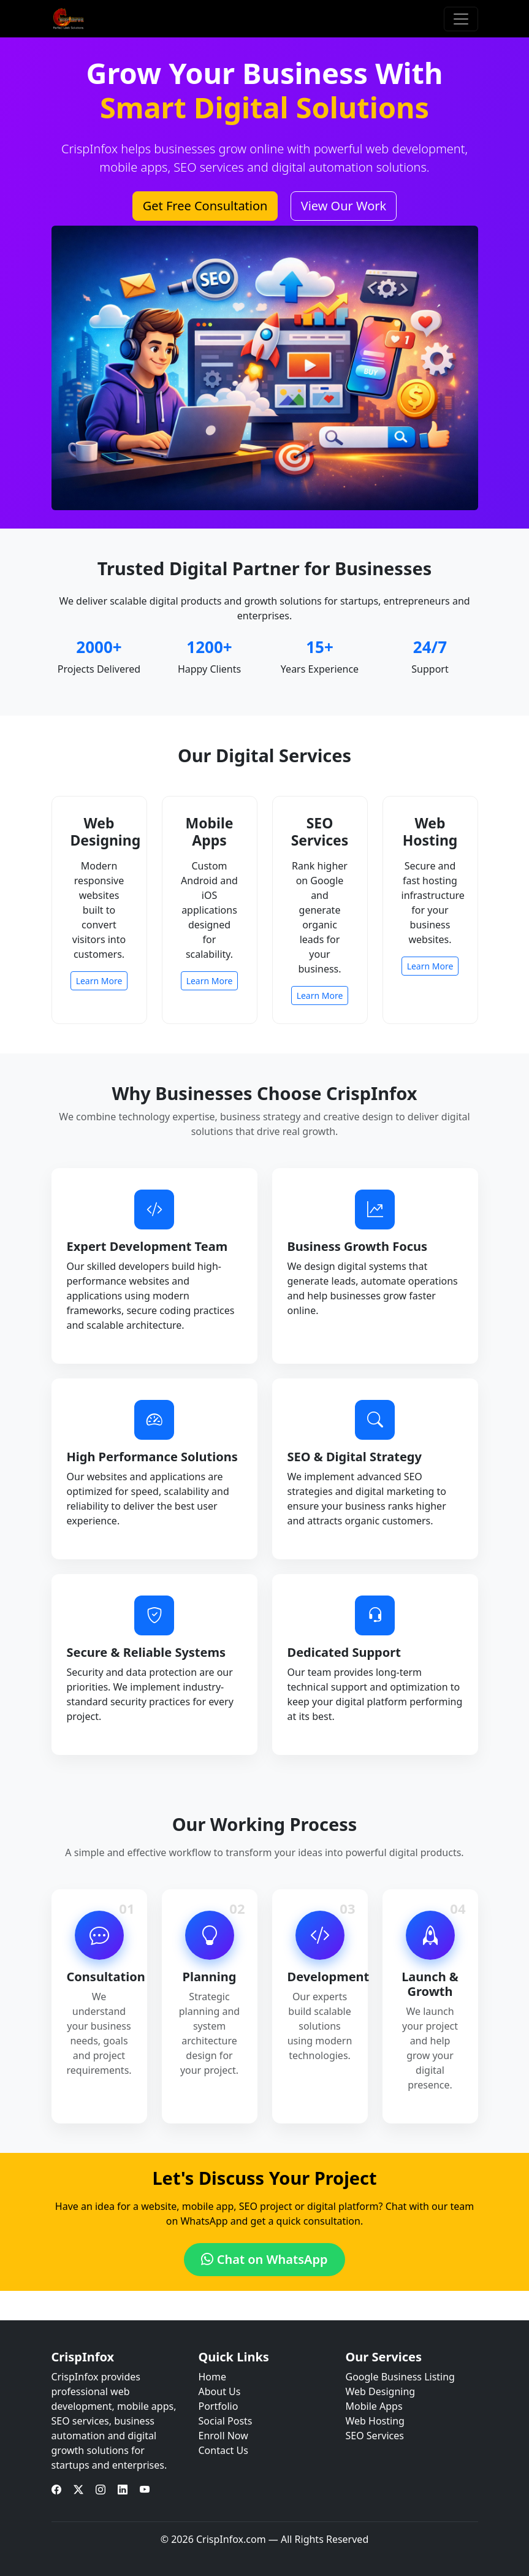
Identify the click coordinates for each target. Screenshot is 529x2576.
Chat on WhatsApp (264, 2259)
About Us (220, 2391)
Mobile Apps (374, 2406)
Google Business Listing (400, 2376)
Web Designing (381, 2391)
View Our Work (344, 205)
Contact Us (223, 2450)
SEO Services (375, 2435)
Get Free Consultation (205, 205)
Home (213, 2376)
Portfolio (218, 2406)
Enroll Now (223, 2435)
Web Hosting (375, 2421)
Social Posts (226, 2421)
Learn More (99, 981)
